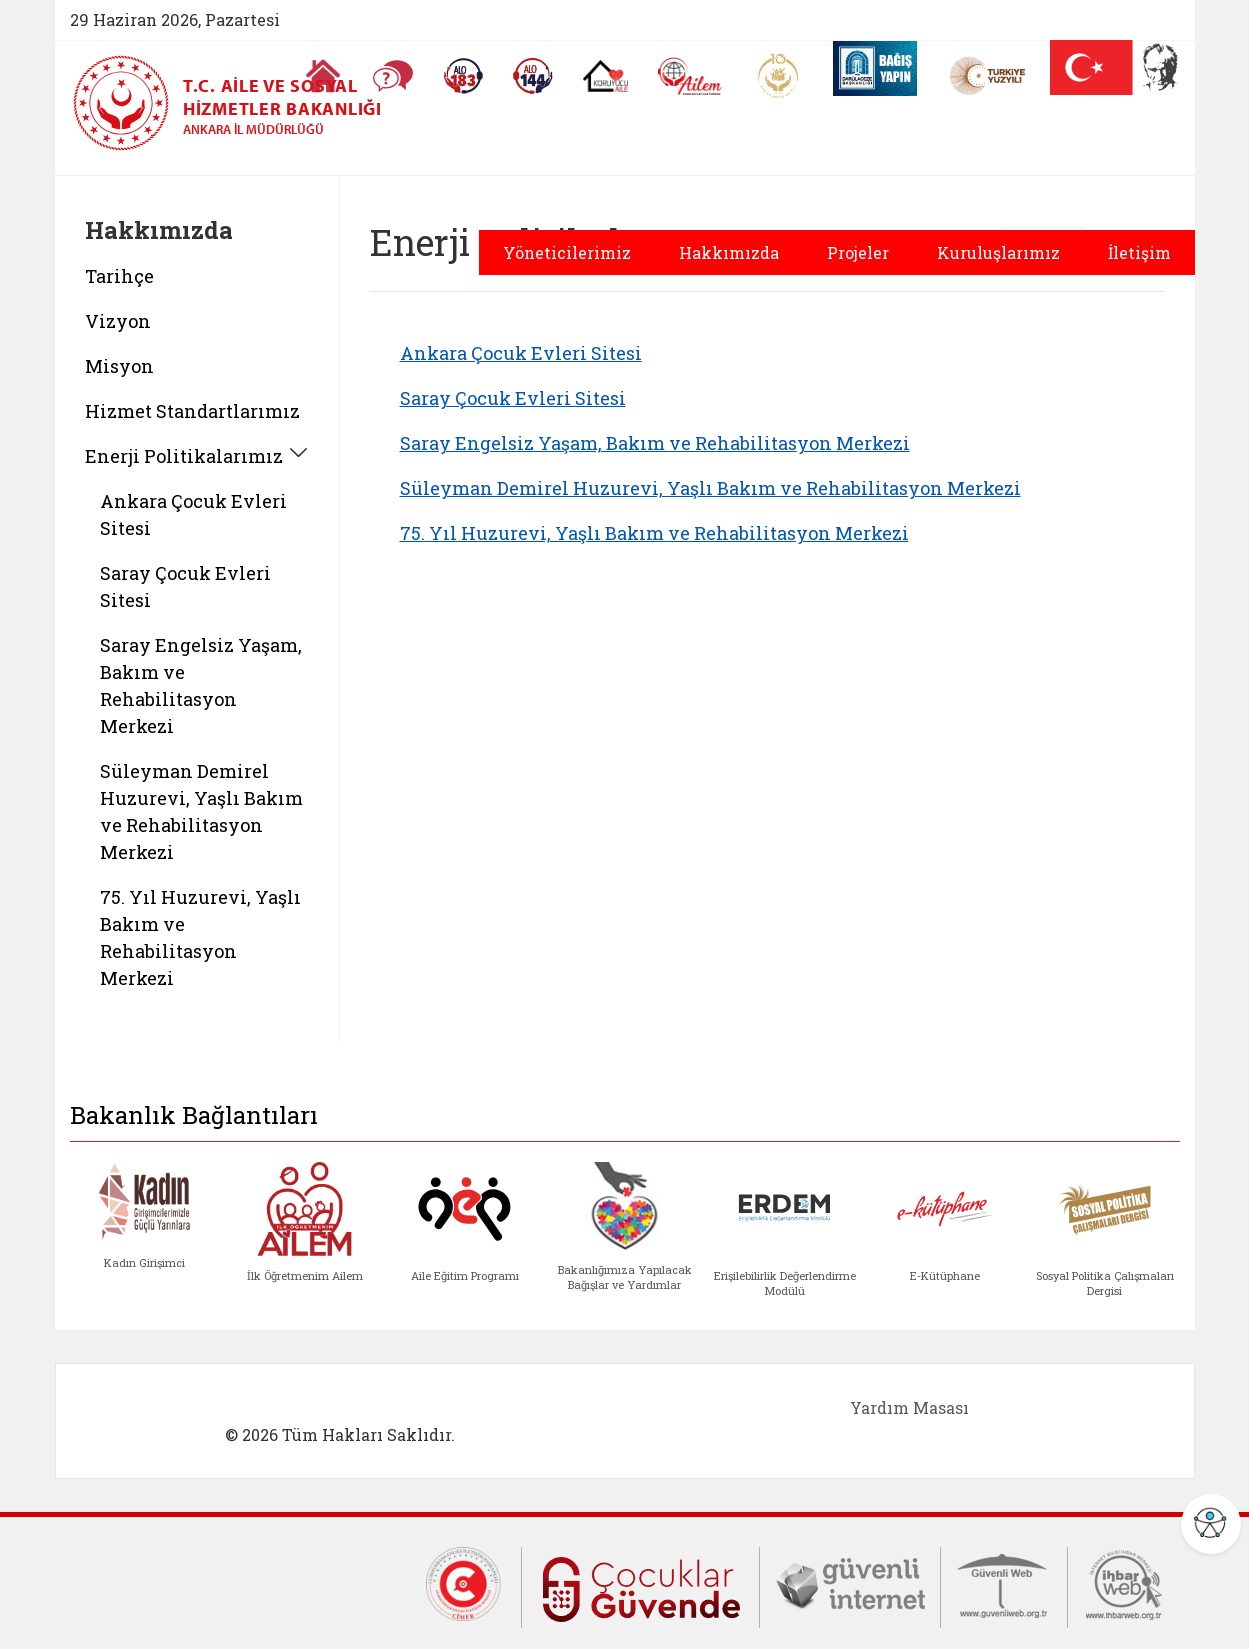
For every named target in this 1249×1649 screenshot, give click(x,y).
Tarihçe (119, 276)
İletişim (1139, 252)
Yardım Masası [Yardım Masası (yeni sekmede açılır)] (909, 1407)
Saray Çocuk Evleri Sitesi (513, 398)
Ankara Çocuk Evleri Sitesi (521, 353)
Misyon (119, 366)
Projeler (858, 252)
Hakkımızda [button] (729, 252)
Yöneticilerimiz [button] (567, 252)
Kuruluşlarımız (998, 252)
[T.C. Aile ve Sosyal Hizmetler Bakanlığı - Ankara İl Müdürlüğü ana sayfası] (323, 103)
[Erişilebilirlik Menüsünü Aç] (1211, 1524)
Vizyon (118, 321)
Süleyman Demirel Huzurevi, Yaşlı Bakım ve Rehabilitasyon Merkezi (710, 488)
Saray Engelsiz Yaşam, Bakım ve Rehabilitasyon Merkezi (655, 443)
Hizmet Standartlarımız (192, 411)
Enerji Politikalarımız (184, 456)
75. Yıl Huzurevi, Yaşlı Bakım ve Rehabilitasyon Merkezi (654, 533)
